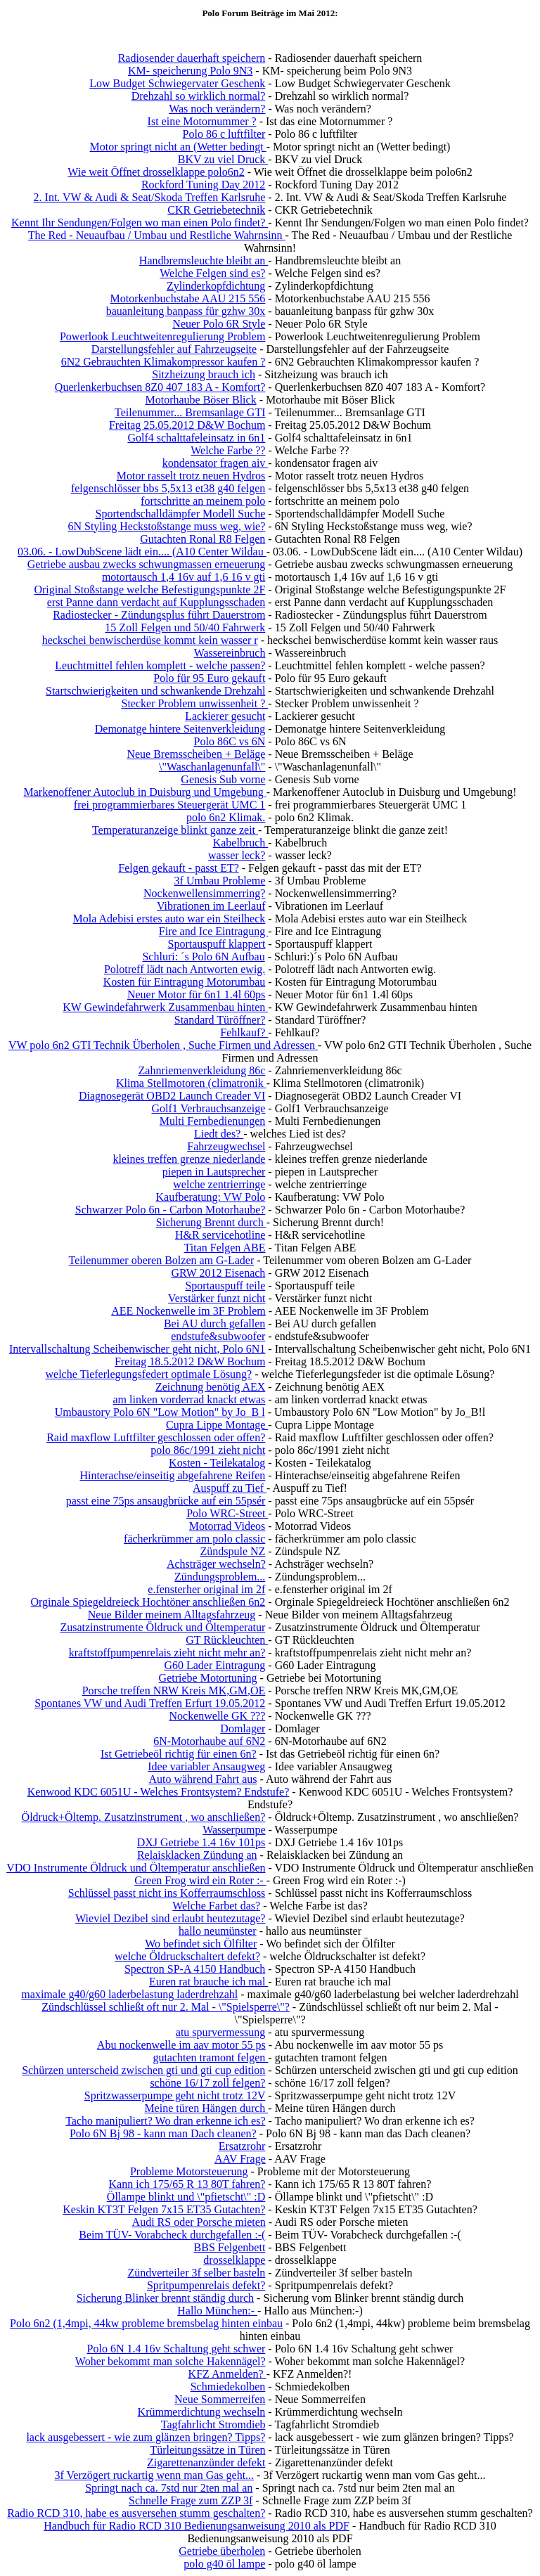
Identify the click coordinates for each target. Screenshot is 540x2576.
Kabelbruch (241, 843)
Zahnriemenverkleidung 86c (202, 1070)
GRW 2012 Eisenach (218, 1273)
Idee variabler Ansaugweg (206, 1766)
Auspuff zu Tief (229, 1488)
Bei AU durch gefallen (214, 1323)
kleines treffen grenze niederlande (188, 1159)
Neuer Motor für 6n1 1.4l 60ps (196, 994)
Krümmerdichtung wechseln (202, 2412)
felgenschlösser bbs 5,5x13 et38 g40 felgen (168, 488)
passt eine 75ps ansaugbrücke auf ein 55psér (165, 1501)
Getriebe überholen (222, 2551)
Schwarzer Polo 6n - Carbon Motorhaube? (170, 1210)
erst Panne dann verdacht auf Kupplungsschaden (156, 602)
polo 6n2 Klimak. (225, 817)
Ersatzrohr (242, 2146)
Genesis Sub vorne (223, 779)
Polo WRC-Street (227, 1513)
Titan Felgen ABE (225, 1248)
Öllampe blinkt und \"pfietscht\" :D (186, 2197)
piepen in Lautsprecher (214, 1172)
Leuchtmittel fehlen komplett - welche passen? (160, 665)
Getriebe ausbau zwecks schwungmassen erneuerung (146, 564)
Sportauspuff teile (225, 1286)
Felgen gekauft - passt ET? (178, 868)
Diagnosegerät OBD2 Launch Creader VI (172, 1096)
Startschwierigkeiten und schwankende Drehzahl (155, 691)
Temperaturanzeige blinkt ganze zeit (175, 830)
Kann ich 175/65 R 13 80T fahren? (187, 2184)
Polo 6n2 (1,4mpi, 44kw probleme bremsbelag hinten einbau (146, 2323)
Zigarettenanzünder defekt (206, 2462)
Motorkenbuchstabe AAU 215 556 (187, 298)
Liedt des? (218, 1134)
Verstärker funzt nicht (217, 1298)
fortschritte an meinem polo (203, 501)
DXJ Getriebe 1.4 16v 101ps (201, 1842)
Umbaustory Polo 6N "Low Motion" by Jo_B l (160, 1412)
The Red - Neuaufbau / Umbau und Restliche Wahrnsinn (156, 235)
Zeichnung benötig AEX (210, 1387)
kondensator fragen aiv (215, 463)
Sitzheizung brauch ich (203, 374)
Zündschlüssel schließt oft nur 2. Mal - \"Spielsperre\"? (165, 2007)
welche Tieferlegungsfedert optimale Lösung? (149, 1374)
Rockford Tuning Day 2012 (203, 185)
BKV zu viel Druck (223, 159)
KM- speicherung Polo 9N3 (190, 71)
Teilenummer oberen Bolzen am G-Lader (162, 1260)
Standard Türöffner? (220, 1020)
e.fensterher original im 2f (206, 1589)
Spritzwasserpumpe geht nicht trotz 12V (174, 2095)
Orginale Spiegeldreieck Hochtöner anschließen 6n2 (148, 1602)
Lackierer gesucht (225, 716)
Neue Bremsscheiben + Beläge (196, 754)
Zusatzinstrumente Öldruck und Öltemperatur (162, 1627)
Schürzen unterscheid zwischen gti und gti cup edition (143, 2070)
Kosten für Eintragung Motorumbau (184, 982)
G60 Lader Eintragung (214, 1665)
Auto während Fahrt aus (202, 1779)
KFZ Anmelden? (227, 2374)
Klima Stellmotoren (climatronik (191, 1083)
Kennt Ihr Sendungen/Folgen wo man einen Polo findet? (139, 222)
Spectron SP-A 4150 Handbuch (194, 1969)
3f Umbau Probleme (220, 881)
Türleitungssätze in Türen (207, 2450)
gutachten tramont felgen (210, 2057)
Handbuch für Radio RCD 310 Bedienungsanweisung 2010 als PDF (196, 2526)
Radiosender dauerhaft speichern (192, 58)
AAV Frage (240, 2159)
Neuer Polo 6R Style (218, 324)
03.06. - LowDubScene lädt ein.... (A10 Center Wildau (142, 552)
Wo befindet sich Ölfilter (201, 1944)
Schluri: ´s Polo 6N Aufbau (203, 956)
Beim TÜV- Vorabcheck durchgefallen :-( (172, 2235)
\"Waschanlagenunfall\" (212, 767)
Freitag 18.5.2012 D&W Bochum (190, 1361)
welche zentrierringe (219, 1184)
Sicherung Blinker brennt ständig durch (165, 2298)
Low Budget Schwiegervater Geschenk (177, 83)
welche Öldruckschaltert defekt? (187, 1956)
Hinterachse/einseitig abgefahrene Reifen (172, 1475)
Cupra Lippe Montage (217, 1425)
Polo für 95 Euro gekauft (209, 678)
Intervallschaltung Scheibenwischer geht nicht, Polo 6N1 (137, 1349)
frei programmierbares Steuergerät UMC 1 (170, 805)
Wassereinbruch (230, 653)
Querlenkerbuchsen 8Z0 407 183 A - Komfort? (160, 387)
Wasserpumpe (233, 1830)
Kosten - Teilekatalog (217, 1463)
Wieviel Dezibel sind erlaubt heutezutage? (170, 1918)
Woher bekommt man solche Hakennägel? (170, 2361)
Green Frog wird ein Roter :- (200, 1880)
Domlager (242, 1728)
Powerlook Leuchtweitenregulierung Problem (162, 336)
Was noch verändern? (217, 109)
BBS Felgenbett (230, 2247)
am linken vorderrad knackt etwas (189, 1399)
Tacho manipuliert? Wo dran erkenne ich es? (165, 2121)
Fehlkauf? (244, 1032)
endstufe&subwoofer (218, 1336)
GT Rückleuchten (227, 1640)
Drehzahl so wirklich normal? (198, 96)
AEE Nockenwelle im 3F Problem (188, 1311)
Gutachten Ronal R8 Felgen (202, 539)
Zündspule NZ (232, 1551)
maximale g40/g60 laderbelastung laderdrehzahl (129, 1994)
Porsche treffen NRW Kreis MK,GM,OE (174, 1690)
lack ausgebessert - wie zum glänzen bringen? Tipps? (145, 2437)
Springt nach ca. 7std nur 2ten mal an (168, 2488)
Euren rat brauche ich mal (208, 1982)
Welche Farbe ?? (228, 450)
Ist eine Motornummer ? (202, 121)
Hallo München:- (217, 2311)
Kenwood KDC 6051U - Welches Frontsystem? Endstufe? (158, 1792)
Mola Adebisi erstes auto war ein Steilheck (169, 919)
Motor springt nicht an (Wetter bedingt (178, 147)
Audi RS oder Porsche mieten (199, 2222)
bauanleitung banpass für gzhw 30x (186, 311)
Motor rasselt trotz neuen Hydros (191, 476)
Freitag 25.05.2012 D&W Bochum (187, 425)
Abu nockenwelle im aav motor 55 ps (181, 2045)
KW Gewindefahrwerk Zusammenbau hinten (165, 1007)
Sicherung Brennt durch (211, 1222)
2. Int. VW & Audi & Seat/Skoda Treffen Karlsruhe (150, 197)
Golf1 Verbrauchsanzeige (208, 1108)
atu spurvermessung (221, 2032)
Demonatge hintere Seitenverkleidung (180, 729)
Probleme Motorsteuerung (189, 2171)
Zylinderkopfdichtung (216, 286)
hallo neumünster (218, 1931)
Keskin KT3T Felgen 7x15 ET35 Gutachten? (164, 2209)
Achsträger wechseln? (216, 1564)
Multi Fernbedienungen (213, 1121)
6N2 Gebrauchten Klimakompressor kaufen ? (163, 362)
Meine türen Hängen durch (206, 2108)
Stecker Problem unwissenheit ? (194, 703)
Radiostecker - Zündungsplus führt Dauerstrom (159, 615)
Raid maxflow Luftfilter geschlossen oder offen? (155, 1437)
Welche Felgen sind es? (212, 273)
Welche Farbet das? (216, 1906)
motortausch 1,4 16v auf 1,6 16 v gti (183, 577)
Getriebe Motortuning (208, 1678)
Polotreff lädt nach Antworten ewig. (184, 969)
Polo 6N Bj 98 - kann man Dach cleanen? (163, 2133)
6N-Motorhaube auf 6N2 (209, 1741)
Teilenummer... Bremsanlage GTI (190, 412)
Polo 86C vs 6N (230, 741)
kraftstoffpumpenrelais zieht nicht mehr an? (167, 1653)
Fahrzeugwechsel (226, 1146)
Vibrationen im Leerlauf (211, 906)
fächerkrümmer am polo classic (194, 1539)
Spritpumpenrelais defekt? (206, 2285)
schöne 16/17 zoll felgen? (207, 2083)
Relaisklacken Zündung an (197, 1855)
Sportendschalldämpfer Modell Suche (181, 514)
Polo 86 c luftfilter (224, 134)
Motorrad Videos (227, 1526)
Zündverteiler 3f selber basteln (196, 2273)
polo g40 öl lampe (224, 2564)
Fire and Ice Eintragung (214, 931)
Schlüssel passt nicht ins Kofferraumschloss (167, 1893)
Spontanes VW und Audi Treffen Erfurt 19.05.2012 (149, 1703)
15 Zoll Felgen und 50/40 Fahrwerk (185, 627)
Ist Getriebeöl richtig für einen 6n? (179, 1754)
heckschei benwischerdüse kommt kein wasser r (150, 640)
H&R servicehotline (220, 1235)
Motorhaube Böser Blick (200, 400)
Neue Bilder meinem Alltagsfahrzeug (172, 1615)
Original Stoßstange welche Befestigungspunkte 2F (149, 589)
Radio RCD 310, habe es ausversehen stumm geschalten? (136, 2513)
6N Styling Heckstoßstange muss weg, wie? (166, 526)
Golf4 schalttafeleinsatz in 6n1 (196, 438)
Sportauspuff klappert (217, 944)
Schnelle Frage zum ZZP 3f (190, 2500)
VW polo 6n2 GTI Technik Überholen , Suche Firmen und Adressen (163, 1045)
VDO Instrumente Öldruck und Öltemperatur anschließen (135, 1868)
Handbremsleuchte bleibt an (204, 260)
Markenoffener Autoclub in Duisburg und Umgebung (145, 792)
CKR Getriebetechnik (216, 210)
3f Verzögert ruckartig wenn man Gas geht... (155, 2475)
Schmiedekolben (228, 2387)
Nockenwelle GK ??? (217, 1716)
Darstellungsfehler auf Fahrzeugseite (174, 349)
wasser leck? (236, 855)
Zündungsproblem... (219, 1577)
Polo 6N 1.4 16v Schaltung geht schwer (176, 2349)
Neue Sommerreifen (219, 2399)
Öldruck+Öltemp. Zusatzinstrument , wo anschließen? (144, 1817)
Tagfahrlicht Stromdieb (213, 2424)
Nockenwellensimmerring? (204, 893)
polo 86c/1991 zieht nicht (207, 1450)
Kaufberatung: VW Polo (211, 1197)
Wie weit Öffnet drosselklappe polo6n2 (156, 172)
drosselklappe (234, 2260)
